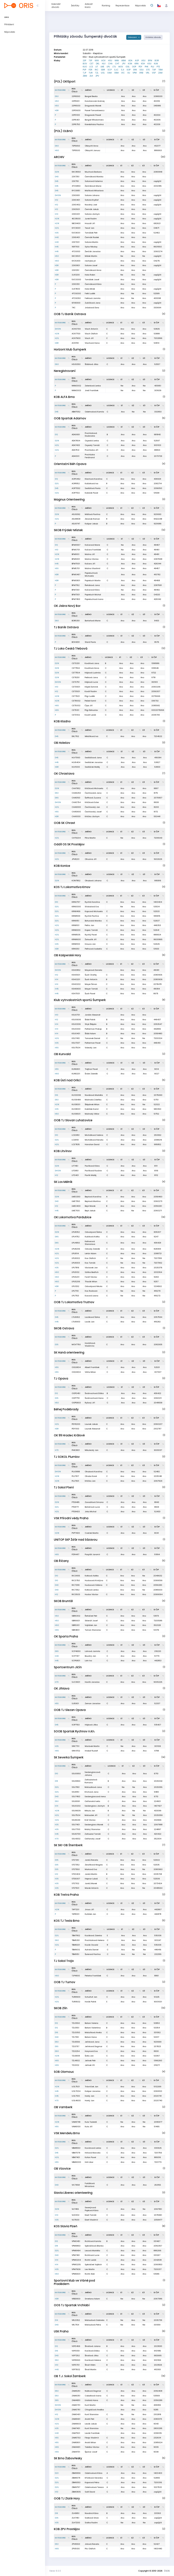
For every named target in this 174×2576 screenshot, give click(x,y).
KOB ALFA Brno (64, 397)
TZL (96, 72)
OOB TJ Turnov (64, 1982)
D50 (57, 96)
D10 (56, 902)
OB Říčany (61, 1561)
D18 (56, 1781)
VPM (135, 72)
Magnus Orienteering (69, 499)
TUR (91, 72)
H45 (57, 246)
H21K (57, 218)
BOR (157, 60)
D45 (56, 181)
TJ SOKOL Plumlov (67, 1457)
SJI (122, 69)
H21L (57, 228)
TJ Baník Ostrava (66, 627)
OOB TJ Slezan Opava (70, 1710)
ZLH (91, 75)
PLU (152, 66)
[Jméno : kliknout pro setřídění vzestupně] (95, 90)
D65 (57, 797)
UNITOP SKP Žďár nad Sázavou (75, 1540)
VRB (141, 72)
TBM (160, 69)
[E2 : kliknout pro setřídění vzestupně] (136, 90)
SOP (128, 69)
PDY (140, 66)
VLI (128, 72)
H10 (56, 549)
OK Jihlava (61, 1688)
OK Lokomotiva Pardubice (72, 1217)
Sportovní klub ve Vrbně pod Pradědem (74, 2282)
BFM (150, 60)
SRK (135, 69)
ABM (123, 60)
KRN (136, 63)
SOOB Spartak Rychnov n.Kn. (74, 1731)
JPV (123, 63)
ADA (130, 60)
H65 (57, 705)
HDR (57, 110)
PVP (84, 69)
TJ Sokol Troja (64, 1961)
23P (84, 60)
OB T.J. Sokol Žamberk (70, 2376)
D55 (56, 2046)
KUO (85, 66)
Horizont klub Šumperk (70, 349)
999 (97, 60)
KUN (156, 63)
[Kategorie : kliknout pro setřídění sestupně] (62, 90)
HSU (110, 60)
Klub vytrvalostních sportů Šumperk (80, 1000)
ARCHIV (59, 157)
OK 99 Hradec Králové (69, 1435)
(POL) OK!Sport (64, 81)
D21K (57, 171)
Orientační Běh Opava (70, 464)
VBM (116, 72)
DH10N (58, 195)
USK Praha (61, 2331)
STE (148, 69)
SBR (103, 69)
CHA (110, 63)
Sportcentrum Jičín (68, 1667)
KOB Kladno (62, 721)
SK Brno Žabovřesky (68, 2458)
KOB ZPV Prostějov (67, 2529)
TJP (84, 72)
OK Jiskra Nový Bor (67, 606)
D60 (57, 145)
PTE (158, 66)
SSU (142, 69)
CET (91, 63)
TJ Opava (61, 1378)
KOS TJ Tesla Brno (67, 1921)
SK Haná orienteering (69, 1352)
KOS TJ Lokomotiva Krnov (72, 887)
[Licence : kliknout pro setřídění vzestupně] (113, 90)
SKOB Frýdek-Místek (68, 530)
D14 (56, 2320)
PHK (146, 66)
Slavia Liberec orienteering (73, 2193)
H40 (57, 237)
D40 (57, 176)
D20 (57, 2473)
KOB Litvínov (63, 1151)
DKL (97, 63)
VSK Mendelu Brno (67, 2133)
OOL (127, 66)
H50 (57, 101)
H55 (57, 568)
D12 (56, 434)
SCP (110, 69)
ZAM (160, 72)
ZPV (97, 75)
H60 (57, 150)
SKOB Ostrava (64, 1328)
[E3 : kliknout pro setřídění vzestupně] (147, 90)
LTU (114, 66)
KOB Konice (62, 866)
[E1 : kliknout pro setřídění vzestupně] (125, 90)
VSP (154, 72)
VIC (123, 72)
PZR (90, 69)
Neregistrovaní (64, 371)
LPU (108, 66)
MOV (120, 66)
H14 (56, 214)
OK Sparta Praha (66, 1636)
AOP (137, 60)
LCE (91, 66)
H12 (56, 200)
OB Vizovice (62, 2169)
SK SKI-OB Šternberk (68, 1845)
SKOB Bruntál (63, 1601)
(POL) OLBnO (63, 131)
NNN (117, 60)
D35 (56, 1344)
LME (102, 66)
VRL (147, 72)
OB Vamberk (63, 2107)
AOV (103, 60)
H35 (57, 232)
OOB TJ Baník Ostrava (70, 314)
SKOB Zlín (60, 2008)
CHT (117, 63)
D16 (56, 1095)
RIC (96, 69)
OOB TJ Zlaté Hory (67, 2498)
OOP (134, 66)
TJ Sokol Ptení (64, 1487)
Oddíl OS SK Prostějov (69, 844)
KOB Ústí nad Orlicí (67, 1080)
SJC (116, 69)
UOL (103, 72)
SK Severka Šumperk (68, 1757)
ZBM (85, 75)
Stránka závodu (153, 37)
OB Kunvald (62, 1054)
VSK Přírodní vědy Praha (71, 1518)
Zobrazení (132, 37)
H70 (57, 1450)
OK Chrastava (64, 774)
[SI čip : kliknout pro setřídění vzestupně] (159, 90)
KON (130, 63)
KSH (143, 63)
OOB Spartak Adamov (70, 418)
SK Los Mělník (63, 1182)
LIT (96, 66)
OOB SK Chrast (64, 823)
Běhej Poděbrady (66, 1409)
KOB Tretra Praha (66, 1895)
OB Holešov (62, 743)
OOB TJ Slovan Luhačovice (73, 1120)
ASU (143, 60)
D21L (57, 483)
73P (90, 60)
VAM (109, 72)
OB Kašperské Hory (67, 955)
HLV (104, 63)
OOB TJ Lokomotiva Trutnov (74, 1302)
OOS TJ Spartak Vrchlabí (72, 2305)
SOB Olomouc (64, 2072)
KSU (149, 63)
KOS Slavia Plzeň (65, 2226)
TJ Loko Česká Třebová (70, 648)
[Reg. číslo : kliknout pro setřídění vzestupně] (77, 90)
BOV (85, 63)
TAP (154, 69)
